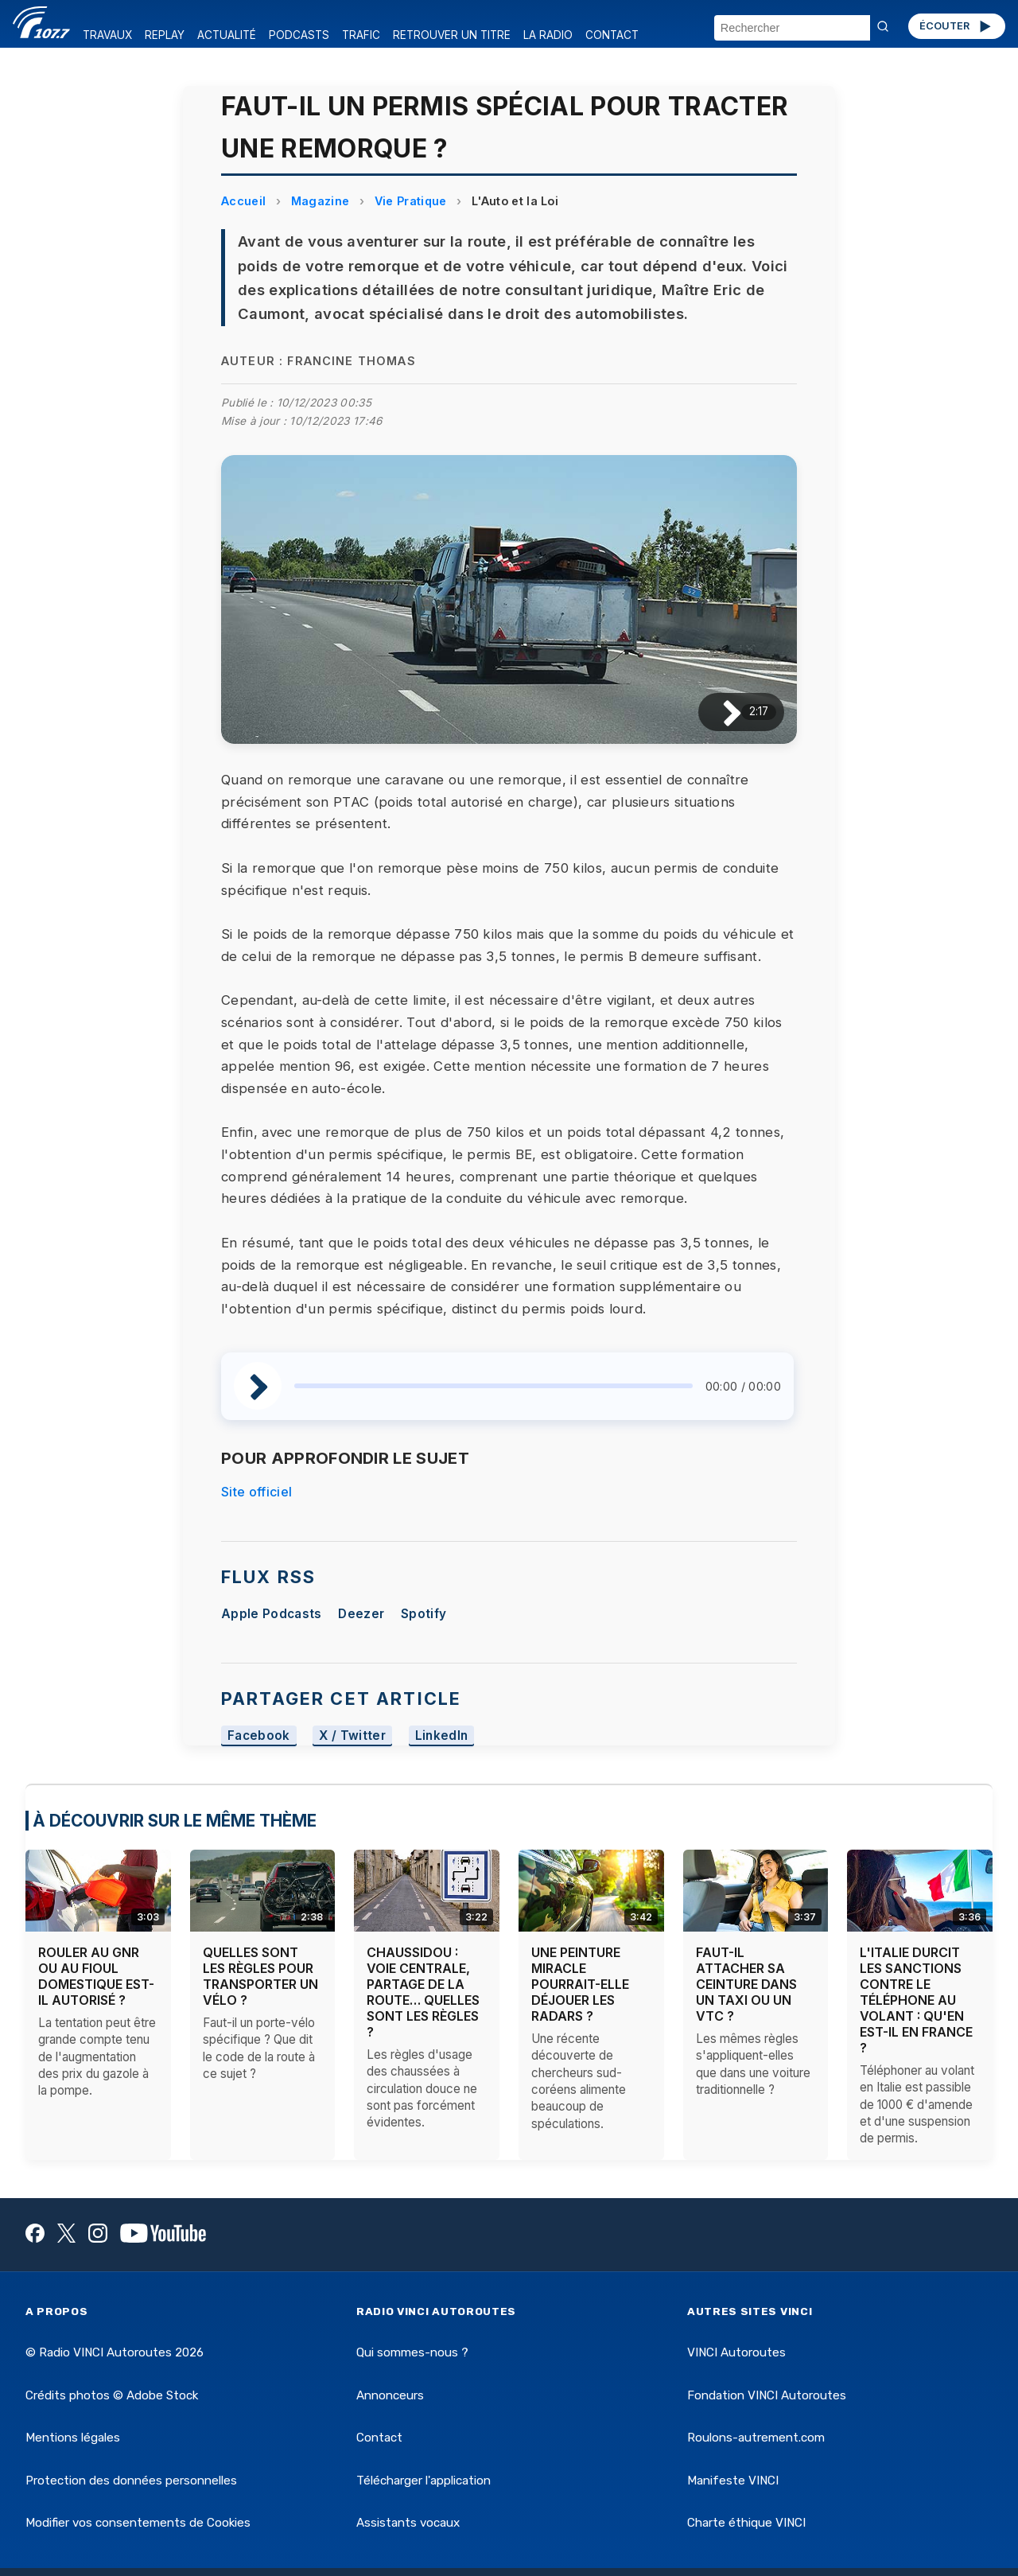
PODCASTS (299, 35)
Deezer (361, 1613)
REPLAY (165, 35)
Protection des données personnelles (131, 2480)
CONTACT (612, 35)
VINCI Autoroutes (736, 2352)
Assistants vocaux (408, 2523)
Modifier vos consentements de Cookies (138, 2523)
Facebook (258, 1735)
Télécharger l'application (423, 2480)
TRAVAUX (107, 35)
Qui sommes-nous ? (412, 2352)
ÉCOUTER (956, 26)
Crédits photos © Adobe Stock (111, 2395)
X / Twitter (352, 1735)
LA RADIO (548, 35)
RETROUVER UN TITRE (452, 35)
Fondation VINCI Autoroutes (766, 2395)
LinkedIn (441, 1735)
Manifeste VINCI (733, 2480)
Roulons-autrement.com (756, 2437)
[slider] (493, 1385)
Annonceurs (390, 2395)
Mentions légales (72, 2437)
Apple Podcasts (271, 1613)
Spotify (423, 1613)
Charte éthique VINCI (746, 2523)
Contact (379, 2437)
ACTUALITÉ (226, 35)
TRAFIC (361, 35)
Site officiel (256, 1492)
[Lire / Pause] (719, 712)
